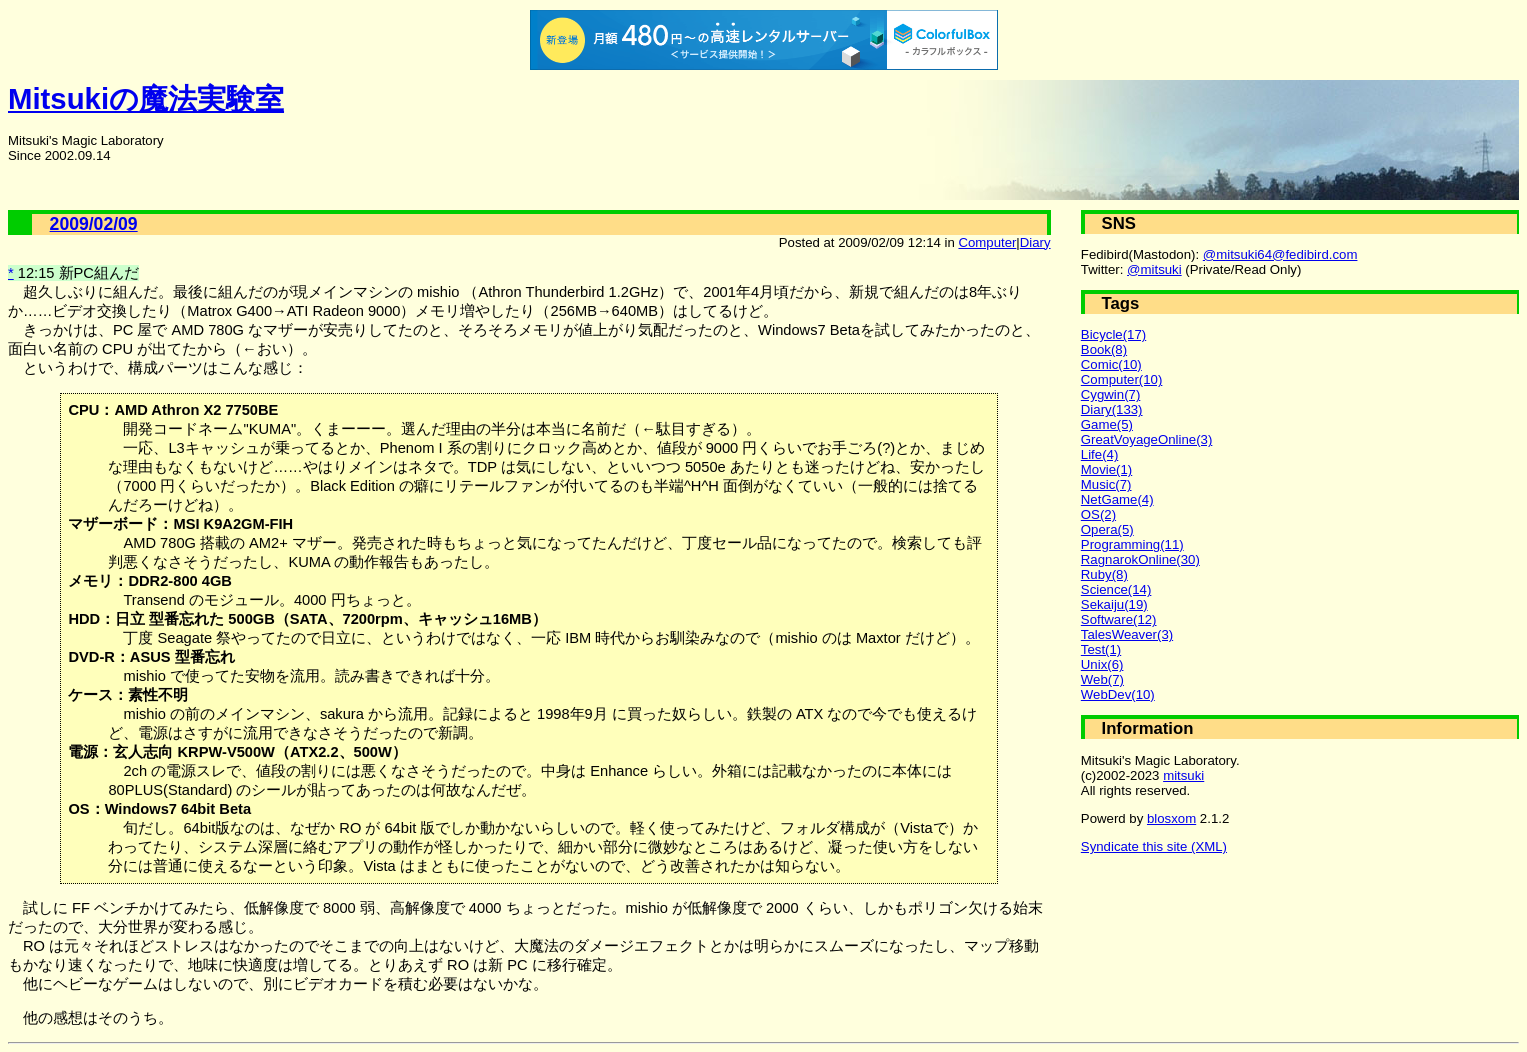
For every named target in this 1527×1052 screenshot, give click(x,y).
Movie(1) (1106, 469)
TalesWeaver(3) (1127, 634)
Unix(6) (1102, 664)
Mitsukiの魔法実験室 (146, 98)
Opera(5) (1107, 529)
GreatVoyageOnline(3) (1147, 439)
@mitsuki (1154, 269)
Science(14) (1116, 589)
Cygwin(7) (1111, 394)
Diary (1035, 242)
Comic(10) (1111, 364)
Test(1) (1101, 649)
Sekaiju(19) (1114, 604)
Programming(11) (1132, 544)
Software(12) (1119, 619)
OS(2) (1098, 514)
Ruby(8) (1104, 574)
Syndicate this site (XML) (1154, 846)
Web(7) (1102, 679)
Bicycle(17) (1113, 334)
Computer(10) (1122, 379)
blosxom (1171, 818)
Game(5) (1107, 424)
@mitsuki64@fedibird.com (1280, 254)
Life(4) (1099, 454)
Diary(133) (1112, 409)
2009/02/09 (94, 224)
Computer (987, 242)
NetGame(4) (1117, 499)
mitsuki (1183, 775)
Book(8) (1104, 349)
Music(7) (1106, 484)
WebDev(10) (1118, 694)
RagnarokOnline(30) (1140, 559)
